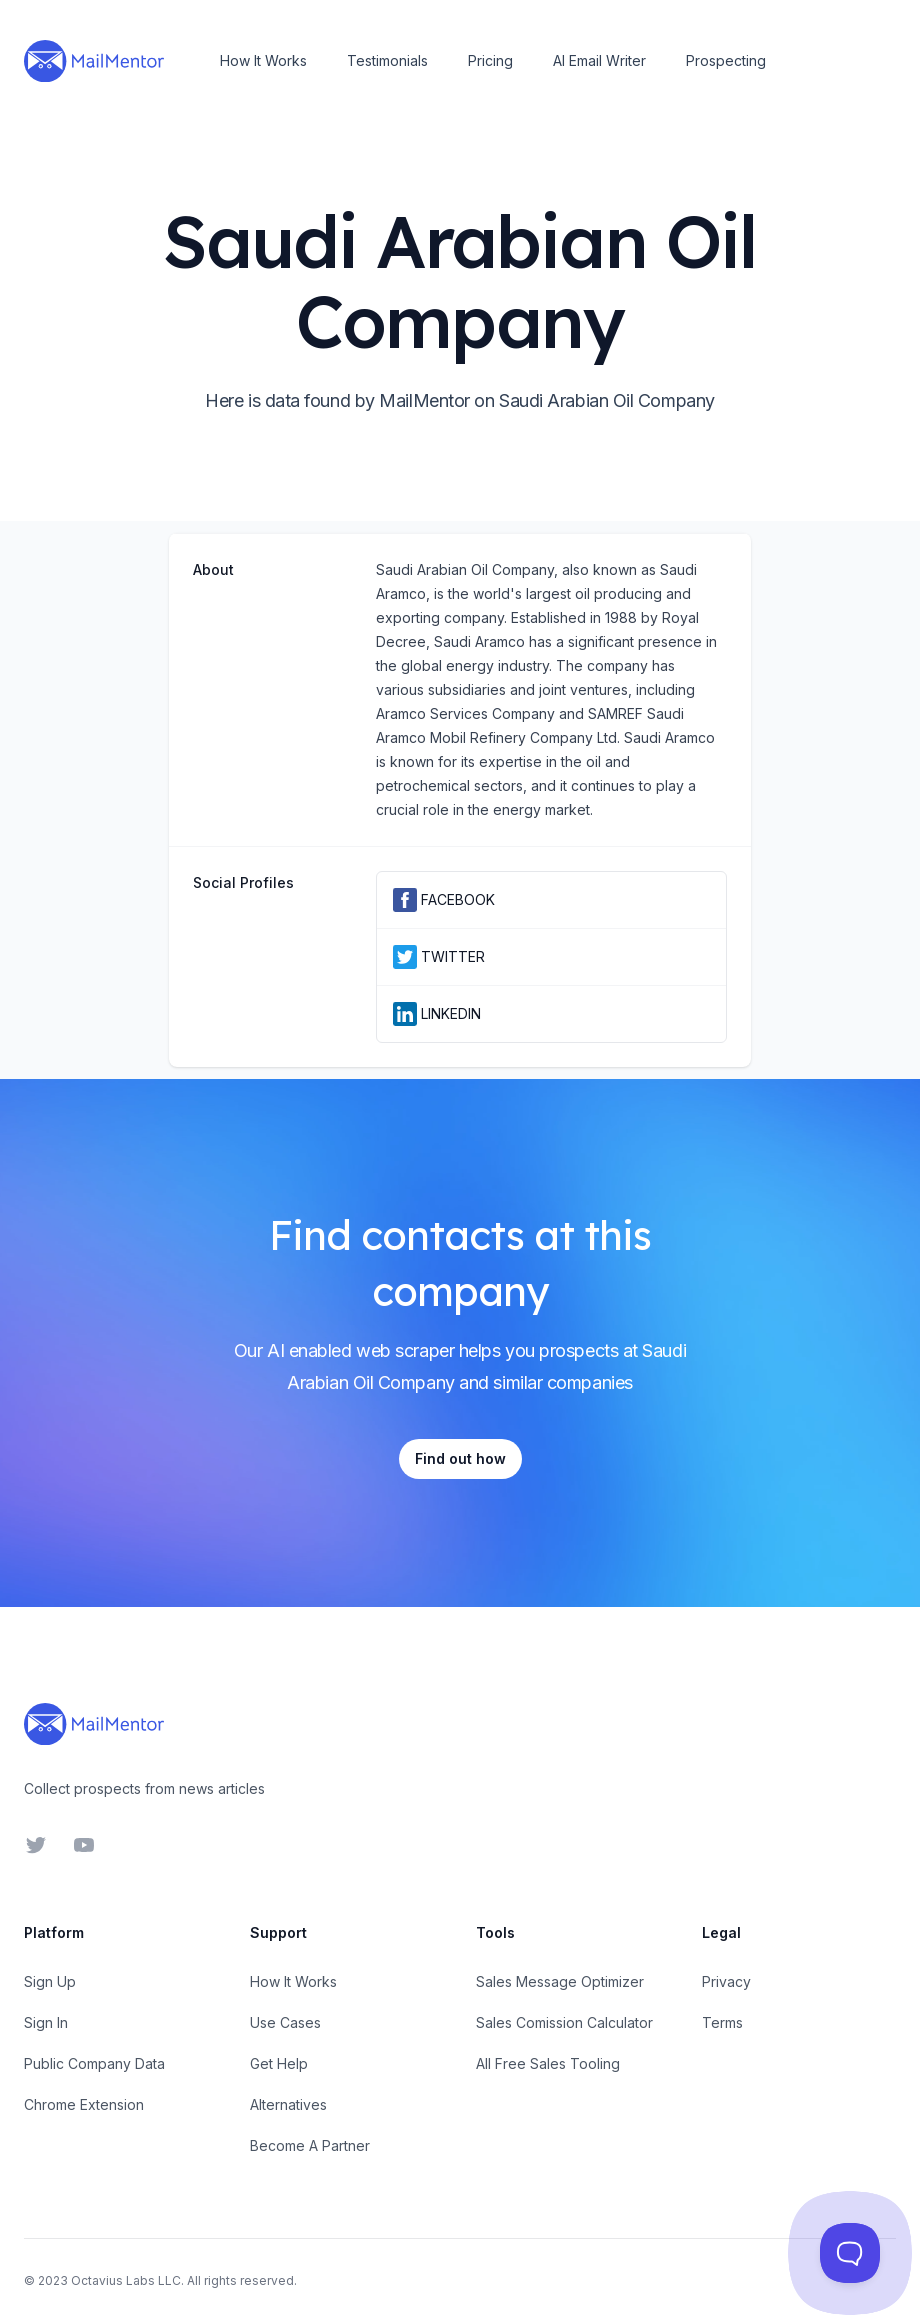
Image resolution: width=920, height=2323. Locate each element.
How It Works (263, 60)
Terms (722, 2022)
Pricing (490, 60)
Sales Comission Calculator (564, 2022)
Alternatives (288, 2104)
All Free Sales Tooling (548, 2063)
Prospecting (726, 60)
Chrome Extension (84, 2104)
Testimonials (387, 60)
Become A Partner (310, 2145)
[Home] (94, 61)
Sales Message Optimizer (560, 1981)
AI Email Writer (599, 60)
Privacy (726, 1981)
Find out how (460, 1458)
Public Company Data (94, 2063)
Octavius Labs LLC (126, 2280)
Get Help (279, 2063)
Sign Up (50, 1981)
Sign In (46, 2022)
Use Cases (285, 2022)
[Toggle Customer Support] (850, 2253)
